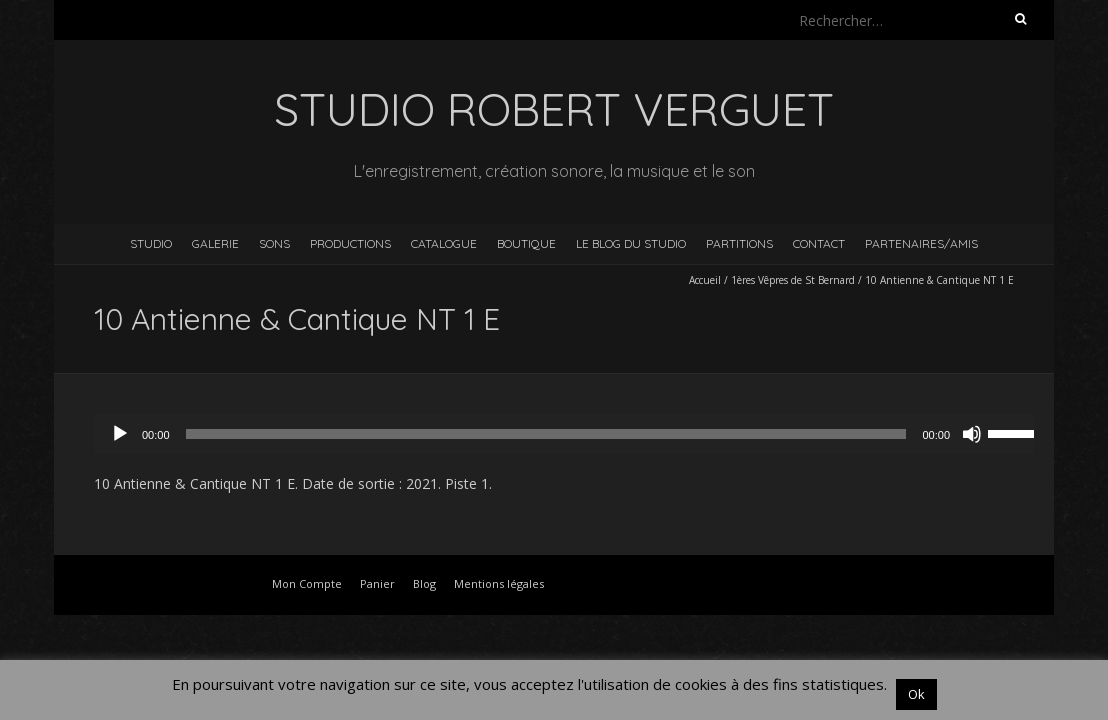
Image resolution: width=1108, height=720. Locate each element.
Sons (274, 243)
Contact (819, 243)
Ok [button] (916, 694)
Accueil (705, 280)
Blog (424, 583)
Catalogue (444, 243)
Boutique (526, 243)
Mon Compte (307, 583)
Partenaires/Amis (921, 243)
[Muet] (972, 434)
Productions (350, 243)
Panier (377, 583)
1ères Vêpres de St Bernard (793, 280)
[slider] (546, 434)
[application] (574, 434)
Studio (151, 243)
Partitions (739, 243)
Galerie (215, 243)
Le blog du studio (631, 243)
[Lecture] (120, 434)
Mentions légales (499, 583)
